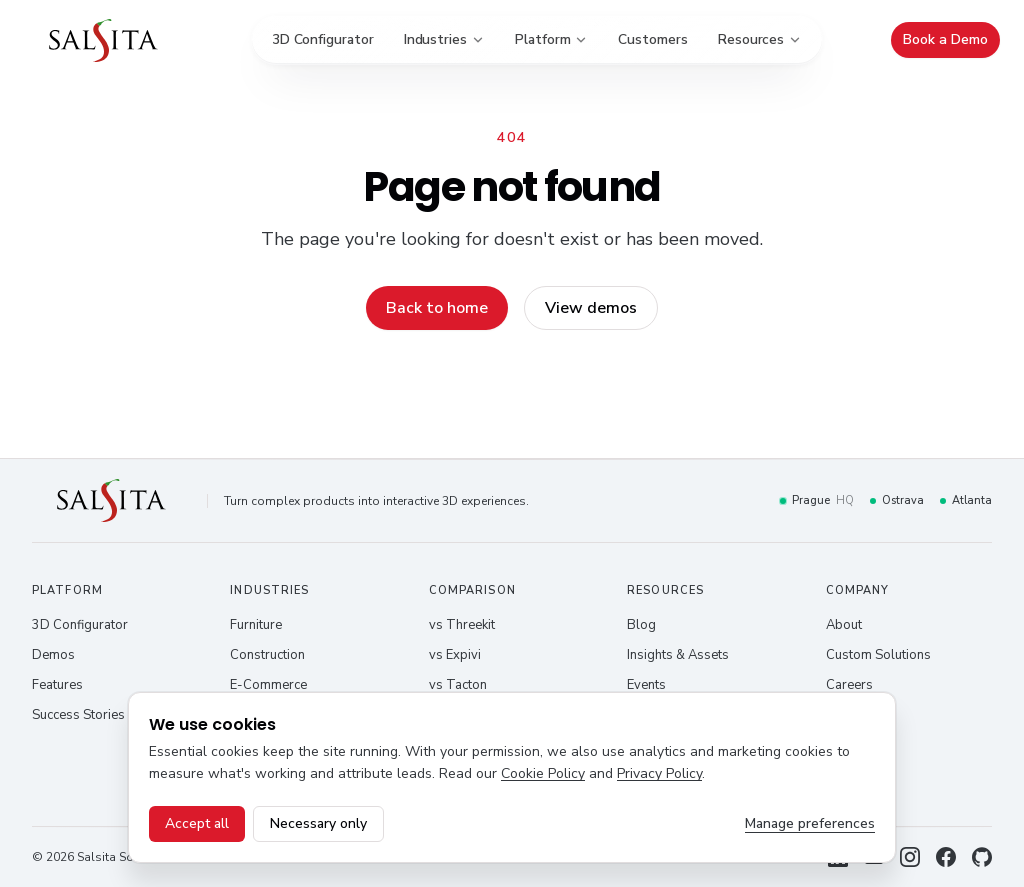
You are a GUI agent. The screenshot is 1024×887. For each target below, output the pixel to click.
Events (646, 685)
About (844, 625)
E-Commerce (268, 685)
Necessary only (318, 823)
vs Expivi (455, 655)
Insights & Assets (678, 655)
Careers (849, 685)
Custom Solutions (878, 655)
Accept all (197, 823)
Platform (551, 39)
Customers (652, 39)
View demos (591, 308)
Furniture (256, 625)
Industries (444, 39)
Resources (760, 39)
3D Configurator (323, 39)
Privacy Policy (659, 773)
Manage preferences (810, 823)
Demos (53, 655)
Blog (641, 625)
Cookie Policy (543, 773)
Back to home (437, 308)
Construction (267, 655)
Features (57, 685)
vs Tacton (458, 685)
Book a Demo (945, 39)
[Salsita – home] (103, 40)
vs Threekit (462, 625)
